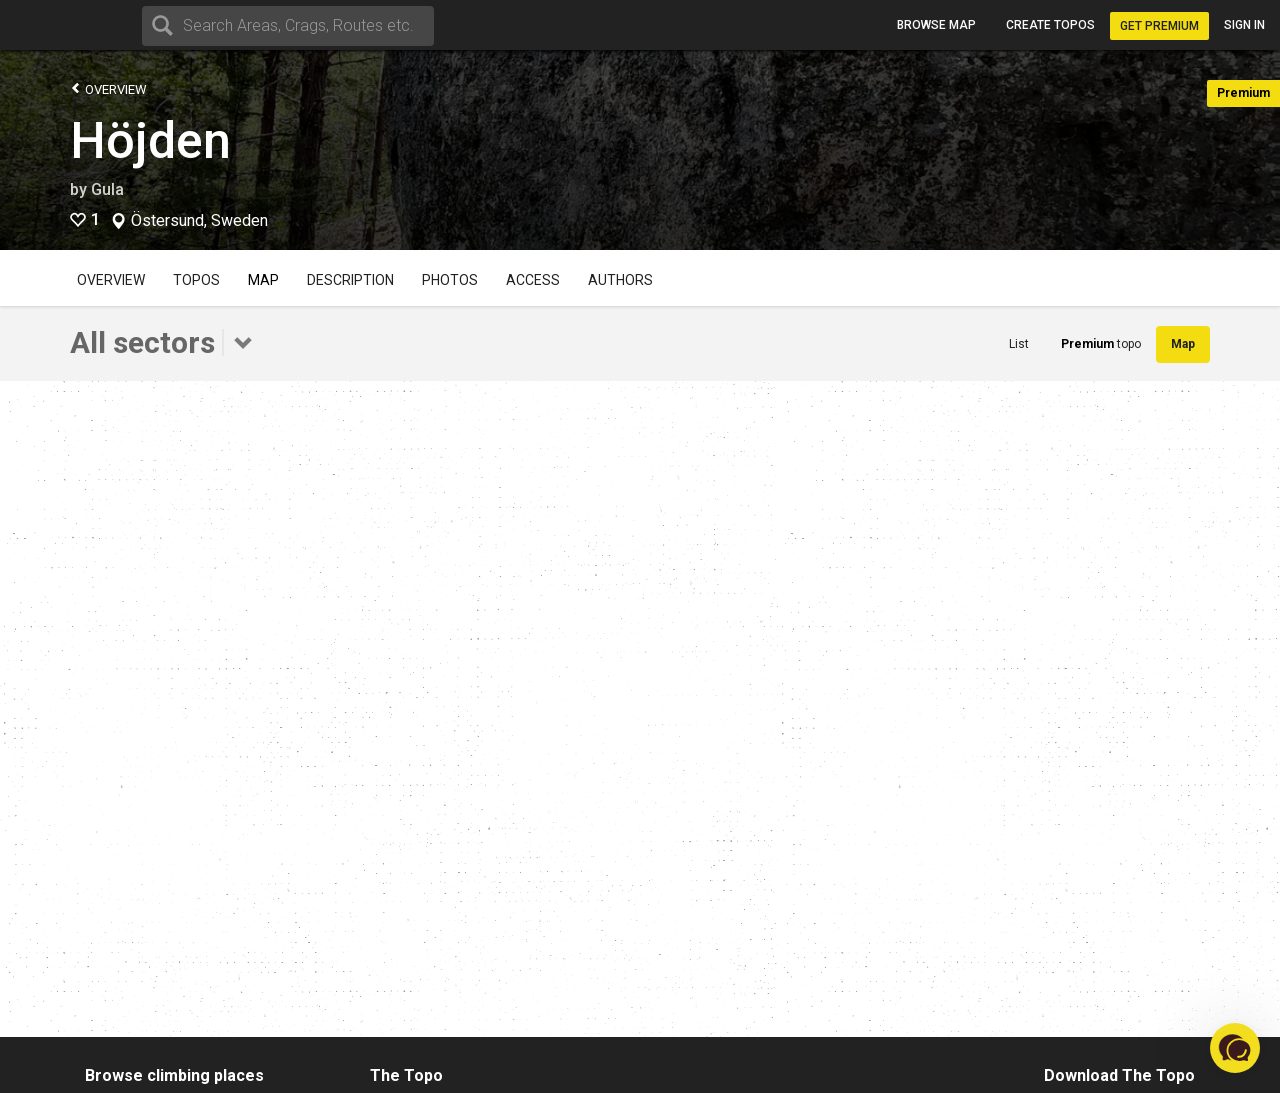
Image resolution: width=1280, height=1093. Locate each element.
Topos (196, 280)
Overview (108, 88)
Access (533, 280)
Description (350, 280)
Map (263, 280)
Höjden (150, 141)
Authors (620, 280)
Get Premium (1159, 26)
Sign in (1244, 25)
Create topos (1050, 25)
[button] (1235, 1048)
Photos (450, 280)
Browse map (936, 25)
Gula (107, 189)
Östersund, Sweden (199, 221)
